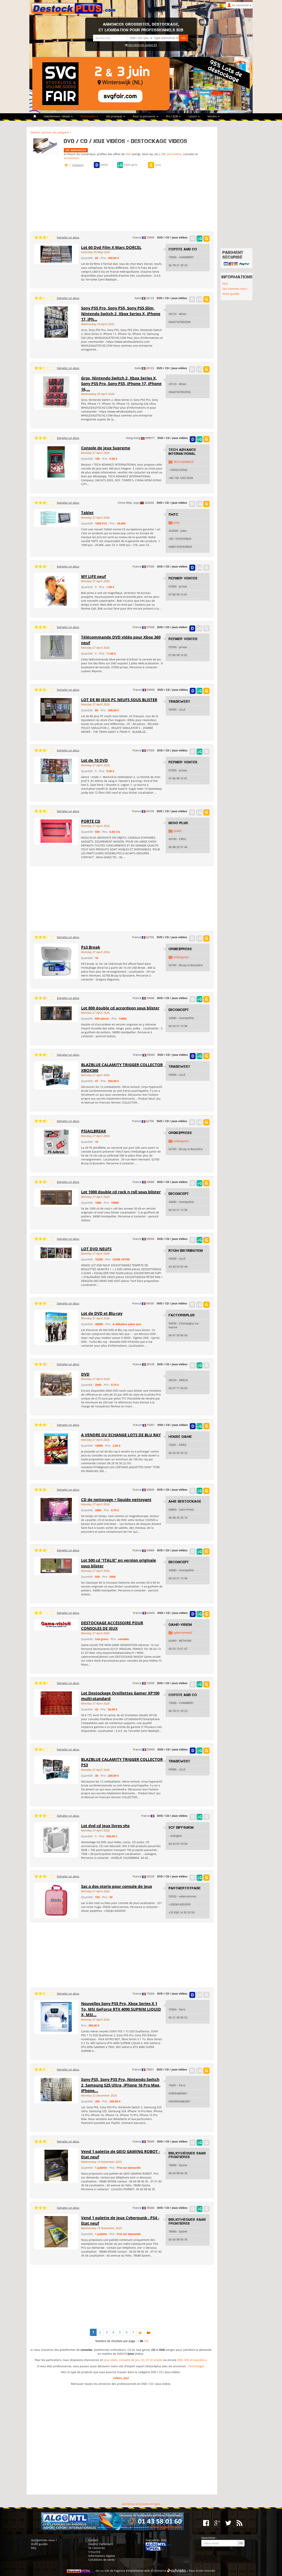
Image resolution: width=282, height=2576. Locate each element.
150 (146, 2341)
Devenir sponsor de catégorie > (50, 132)
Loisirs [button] (194, 116)
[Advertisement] (121, 199)
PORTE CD (90, 821)
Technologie (196, 2366)
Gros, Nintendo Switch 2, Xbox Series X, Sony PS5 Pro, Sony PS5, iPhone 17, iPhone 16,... (121, 383)
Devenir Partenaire (100, 2544)
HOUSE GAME (180, 1437)
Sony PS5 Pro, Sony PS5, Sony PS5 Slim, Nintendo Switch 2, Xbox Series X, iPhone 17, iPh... (120, 313)
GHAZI (178, 831)
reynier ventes (183, 578)
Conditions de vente (101, 2560)
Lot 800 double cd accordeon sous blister (120, 1008)
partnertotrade (185, 1888)
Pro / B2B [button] (173, 116)
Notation (78, 165)
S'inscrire (94, 2552)
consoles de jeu (129, 2360)
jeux (126, 2378)
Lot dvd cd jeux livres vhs (105, 1825)
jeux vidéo (110, 2360)
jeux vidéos (174, 154)
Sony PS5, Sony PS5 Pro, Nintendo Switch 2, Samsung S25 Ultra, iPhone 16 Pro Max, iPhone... (121, 2085)
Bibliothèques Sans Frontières (187, 2155)
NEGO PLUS (178, 823)
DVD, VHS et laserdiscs (192, 2360)
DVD (129, 154)
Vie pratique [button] (115, 116)
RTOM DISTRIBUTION (186, 1251)
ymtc (177, 522)
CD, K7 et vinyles (152, 2360)
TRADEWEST (179, 701)
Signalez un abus (68, 237)
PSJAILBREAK (93, 1131)
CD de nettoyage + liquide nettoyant (116, 1499)
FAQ (225, 283)
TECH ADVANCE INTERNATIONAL (182, 452)
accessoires (71, 158)
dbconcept (179, 1010)
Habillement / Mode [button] (58, 116)
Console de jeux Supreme (105, 448)
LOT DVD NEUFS (96, 1248)
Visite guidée (230, 294)
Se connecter (96, 2548)
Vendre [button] (213, 116)
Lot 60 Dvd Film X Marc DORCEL (111, 247)
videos (117, 2378)
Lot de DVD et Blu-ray (101, 1313)
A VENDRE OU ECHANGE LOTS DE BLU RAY (121, 1434)
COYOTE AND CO (183, 249)
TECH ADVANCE (184, 462)
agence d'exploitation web (133, 2570)
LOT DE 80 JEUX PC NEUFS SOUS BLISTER (119, 699)
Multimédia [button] (89, 116)
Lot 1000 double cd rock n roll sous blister (121, 1191)
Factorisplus (182, 1315)
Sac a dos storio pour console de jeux (116, 1886)
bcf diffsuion (181, 1827)
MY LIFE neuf (93, 576)
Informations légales (101, 2556)
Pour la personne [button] (145, 116)
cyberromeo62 (183, 1632)
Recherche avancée (141, 45)
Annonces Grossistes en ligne (141, 2504)
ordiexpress (180, 949)
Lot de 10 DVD (94, 760)
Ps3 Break (90, 947)
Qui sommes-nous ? (235, 289)
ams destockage (185, 1501)
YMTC (173, 514)
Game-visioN (180, 1625)
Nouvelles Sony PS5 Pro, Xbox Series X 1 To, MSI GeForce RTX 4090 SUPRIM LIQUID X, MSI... (121, 2009)
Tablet (87, 512)
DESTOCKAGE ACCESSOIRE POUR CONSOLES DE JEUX (112, 1625)
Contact (93, 2540)
